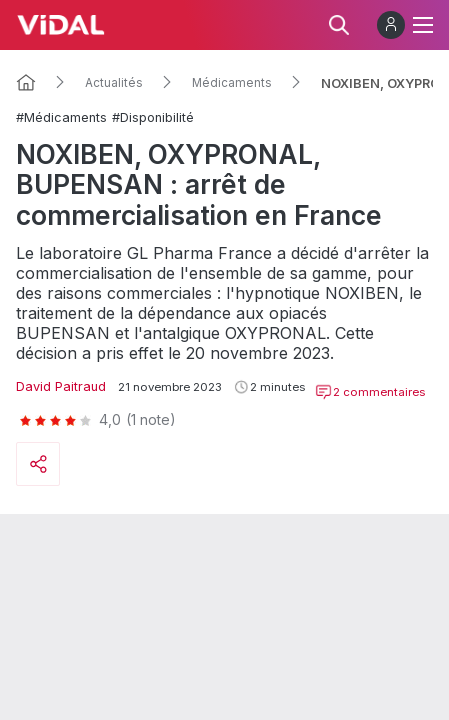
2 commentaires (370, 392)
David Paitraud (61, 386)
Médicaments (232, 83)
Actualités (114, 83)
